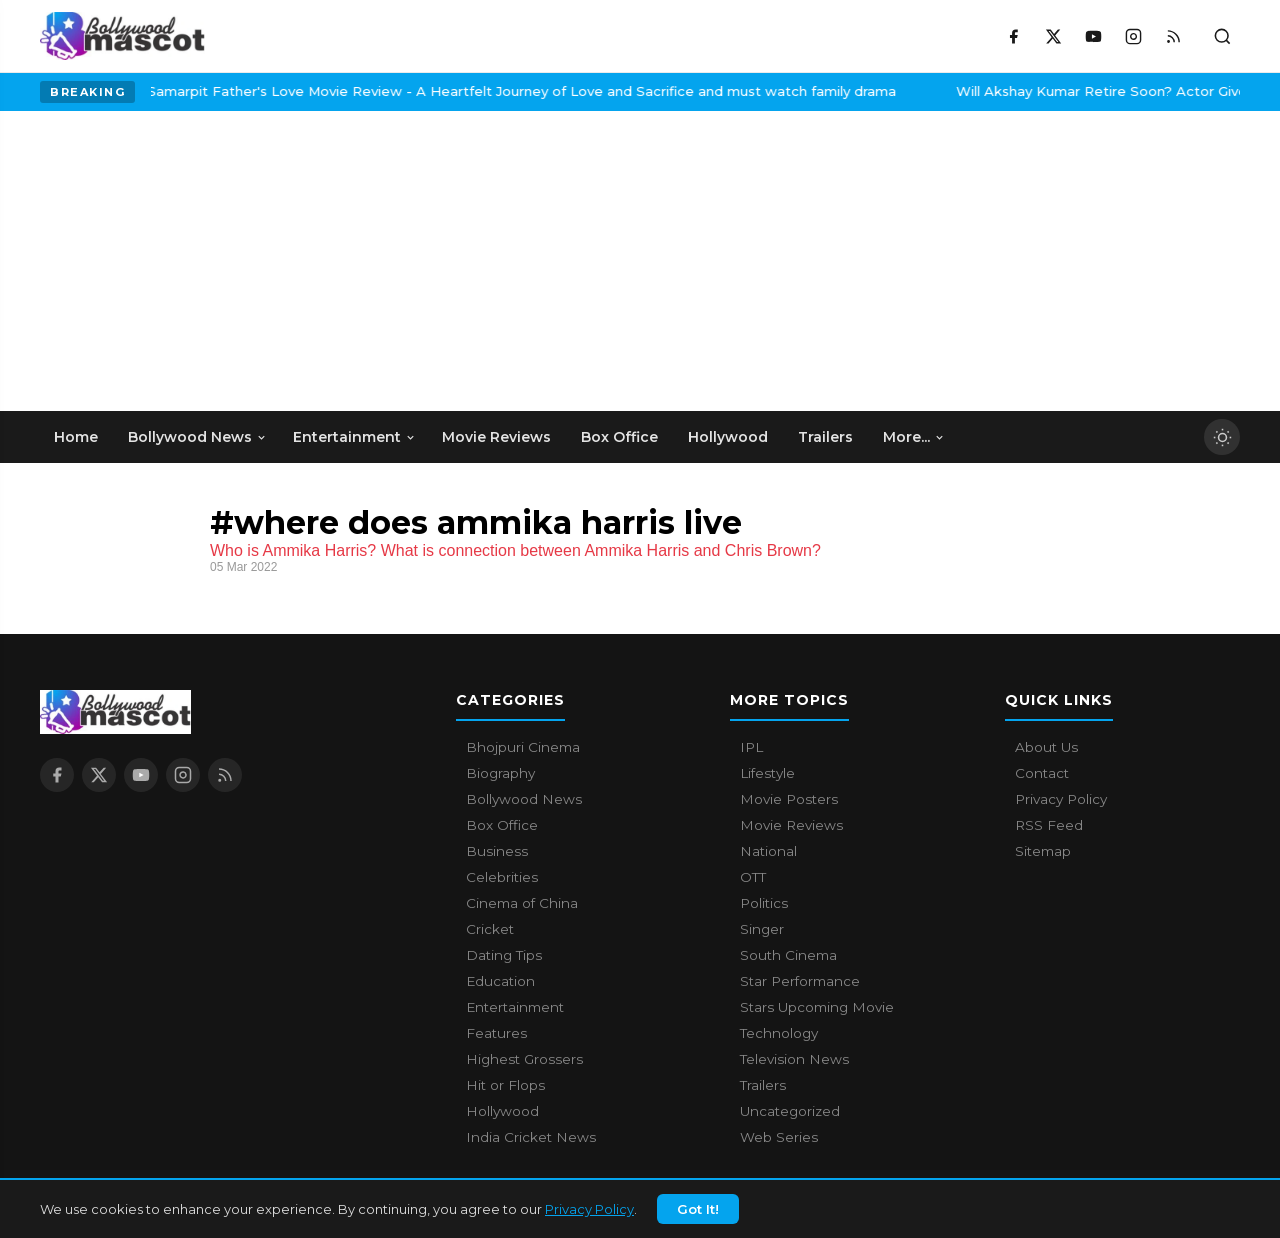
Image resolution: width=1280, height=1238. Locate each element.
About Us (1046, 747)
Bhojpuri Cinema (523, 747)
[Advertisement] (190, 261)
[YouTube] (1093, 36)
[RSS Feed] (1173, 36)
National (768, 851)
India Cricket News (531, 1137)
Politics (764, 903)
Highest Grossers (524, 1059)
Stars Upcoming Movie (817, 1007)
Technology (779, 1033)
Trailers (763, 1085)
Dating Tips (504, 955)
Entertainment (515, 1007)
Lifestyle (767, 773)
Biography (500, 773)
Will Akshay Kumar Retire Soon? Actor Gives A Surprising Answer (983, 91)
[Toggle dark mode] (1222, 437)
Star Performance (800, 981)
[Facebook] (1013, 36)
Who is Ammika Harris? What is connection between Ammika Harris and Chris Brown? (515, 550)
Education (500, 981)
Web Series (779, 1137)
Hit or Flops (505, 1085)
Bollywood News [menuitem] (197, 437)
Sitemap (1043, 851)
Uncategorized (790, 1111)
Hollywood (502, 1111)
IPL (751, 747)
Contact (1042, 773)
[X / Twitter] (1053, 36)
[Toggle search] (1222, 36)
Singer (762, 929)
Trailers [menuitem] (825, 437)
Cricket (490, 929)
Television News (794, 1059)
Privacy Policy (589, 1209)
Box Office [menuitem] (619, 437)
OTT (753, 877)
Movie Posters (789, 799)
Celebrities (502, 877)
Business (497, 851)
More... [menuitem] (914, 437)
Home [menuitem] (76, 437)
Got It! (698, 1209)
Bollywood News (524, 799)
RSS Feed (1049, 825)
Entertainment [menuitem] (354, 437)
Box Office (502, 825)
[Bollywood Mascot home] (122, 36)
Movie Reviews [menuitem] (496, 437)
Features (496, 1033)
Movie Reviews (791, 825)
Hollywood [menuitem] (728, 437)
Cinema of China (522, 903)
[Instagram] (1133, 36)
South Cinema (788, 955)
